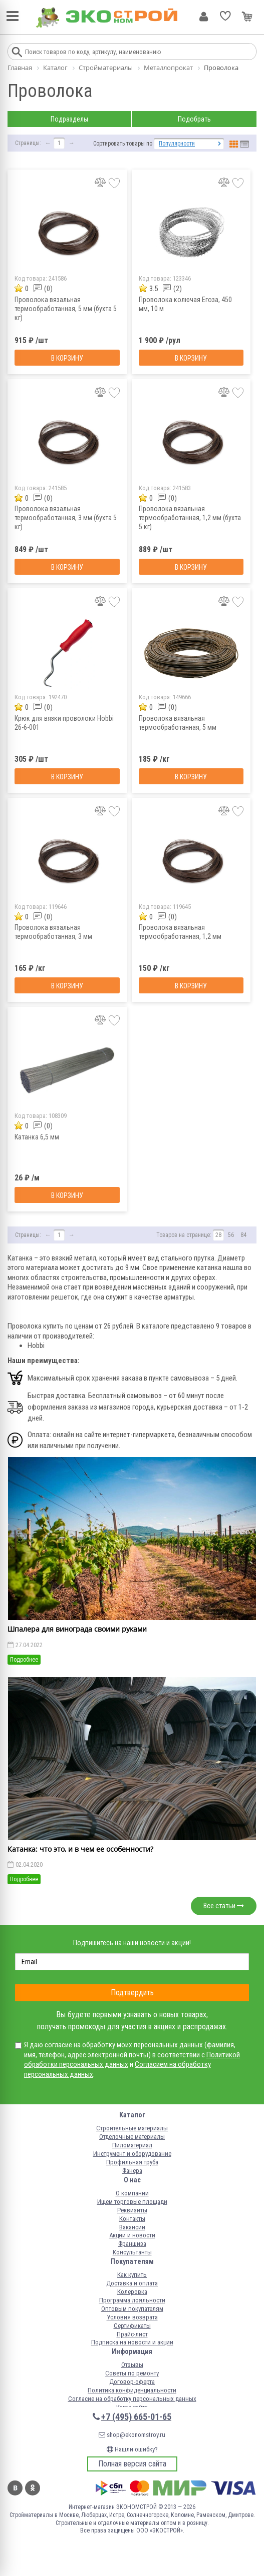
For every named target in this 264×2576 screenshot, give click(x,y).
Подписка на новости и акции (132, 2342)
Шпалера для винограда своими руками (77, 1629)
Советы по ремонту (132, 2373)
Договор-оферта (132, 2381)
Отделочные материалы (132, 2136)
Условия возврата (132, 2317)
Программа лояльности (132, 2300)
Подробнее (24, 1659)
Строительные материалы (132, 2128)
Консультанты (132, 2252)
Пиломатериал (132, 2145)
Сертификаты (132, 2325)
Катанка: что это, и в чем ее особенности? (80, 1849)
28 (218, 1234)
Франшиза (132, 2243)
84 (243, 1234)
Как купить (132, 2274)
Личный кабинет (203, 16)
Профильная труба (132, 2162)
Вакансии (132, 2227)
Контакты (132, 2218)
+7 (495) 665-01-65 (136, 2416)
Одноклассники (32, 2487)
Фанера (132, 2170)
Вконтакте (15, 2487)
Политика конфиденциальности (132, 2390)
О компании (132, 2193)
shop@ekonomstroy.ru (132, 2434)
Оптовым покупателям (132, 2308)
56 (231, 1234)
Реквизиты (132, 2210)
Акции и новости (132, 2235)
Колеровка (132, 2291)
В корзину (67, 358)
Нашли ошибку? (132, 2449)
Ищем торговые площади (132, 2201)
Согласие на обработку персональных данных (132, 2398)
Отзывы (132, 2364)
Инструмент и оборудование (132, 2153)
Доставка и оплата (132, 2283)
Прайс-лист (132, 2334)
